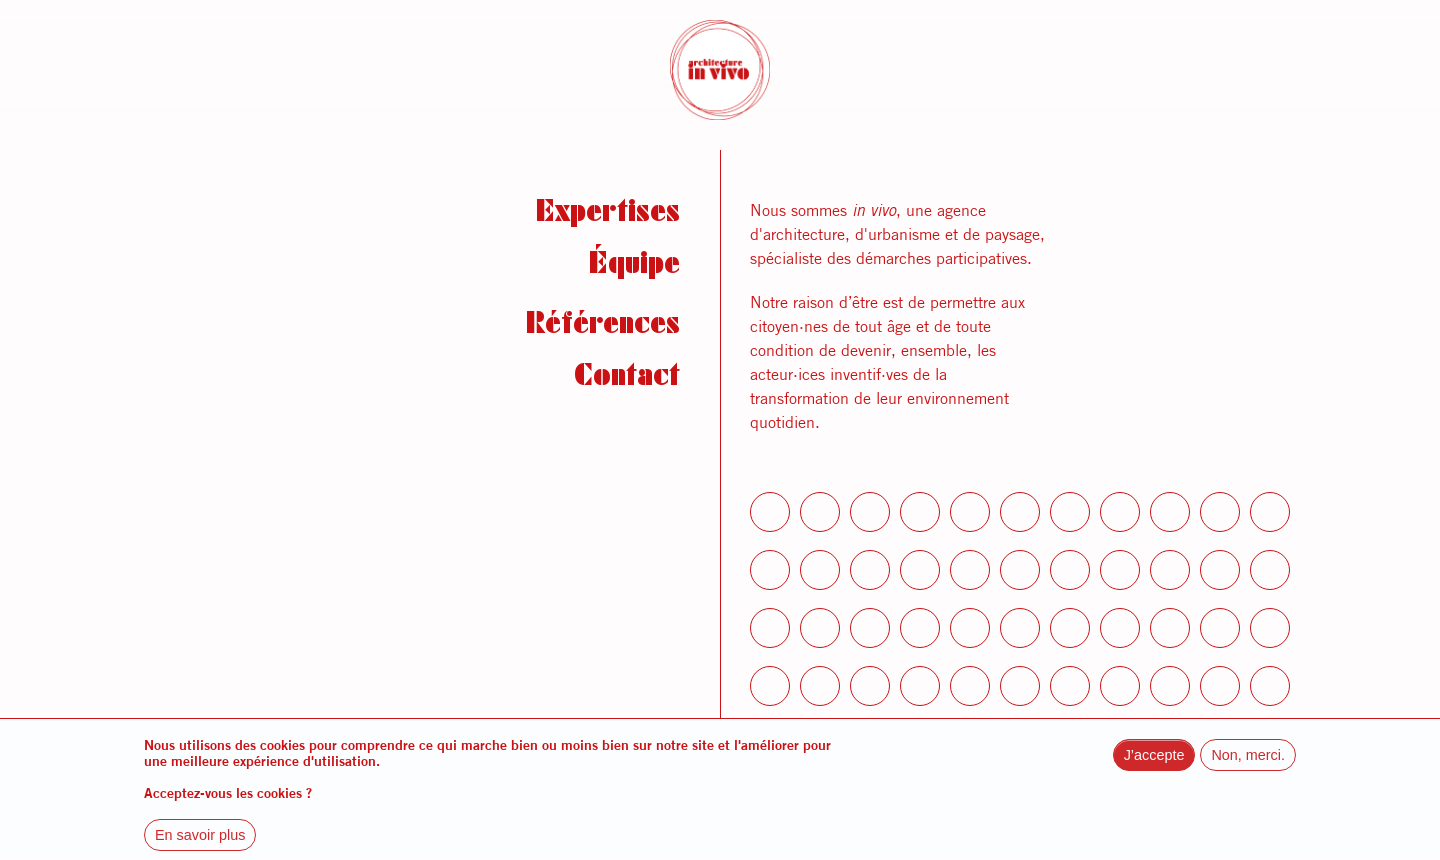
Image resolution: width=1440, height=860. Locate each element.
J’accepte (1154, 770)
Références (603, 328)
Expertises (608, 216)
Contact (627, 380)
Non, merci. (1248, 770)
